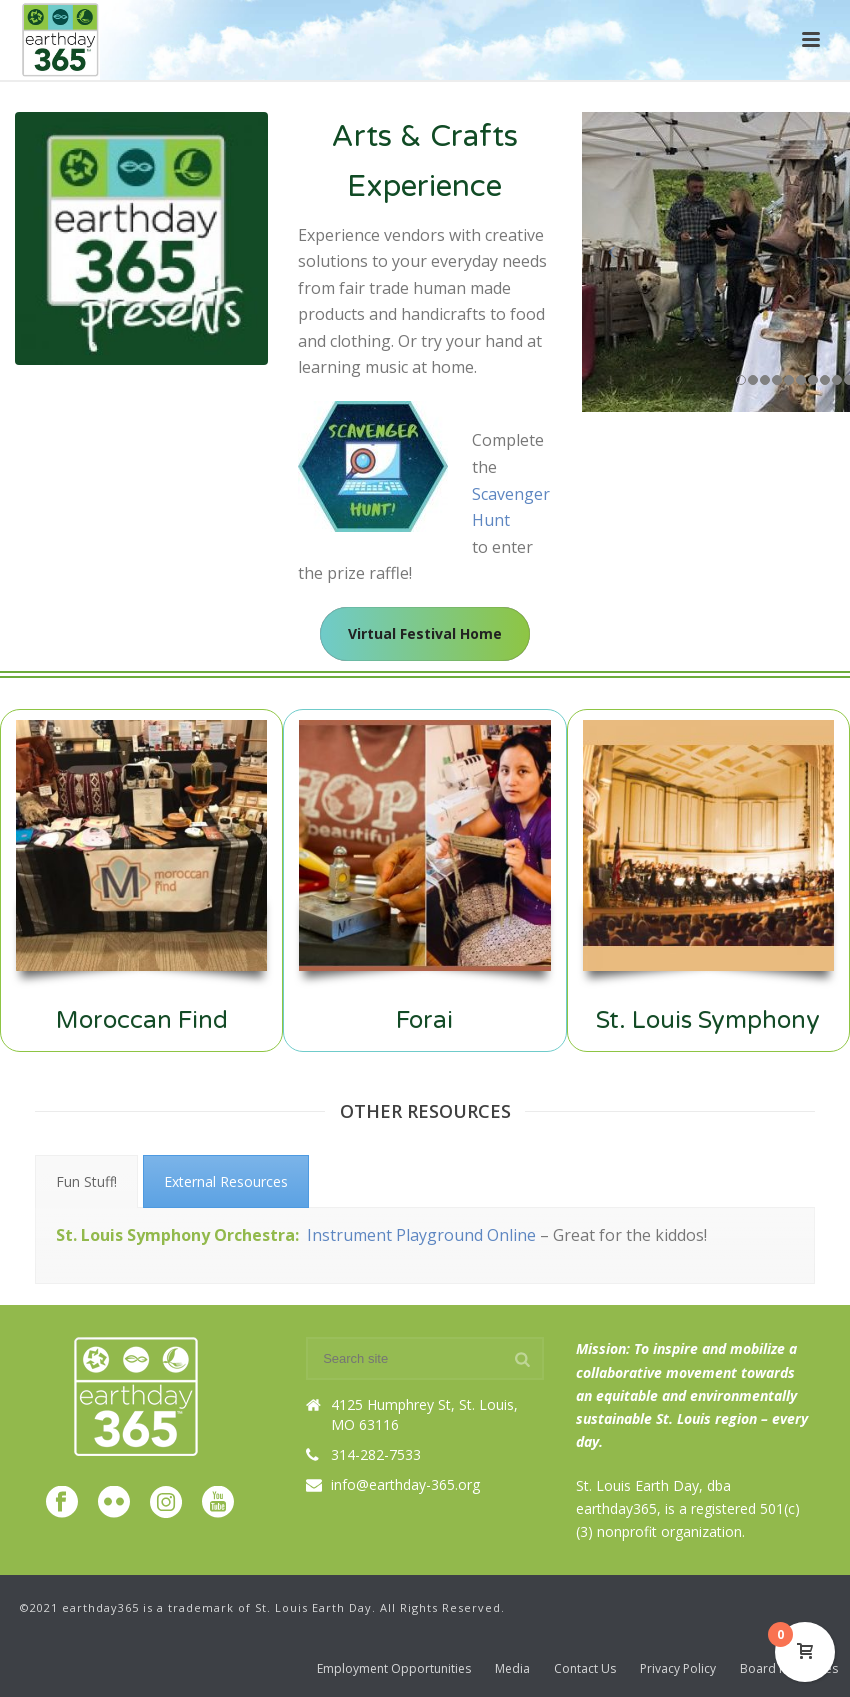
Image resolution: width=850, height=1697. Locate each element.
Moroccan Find (142, 1020)
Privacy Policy (678, 1669)
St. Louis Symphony (708, 1020)
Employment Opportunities (394, 1669)
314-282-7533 (376, 1455)
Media (512, 1669)
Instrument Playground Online (421, 1235)
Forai (424, 1020)
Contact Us (585, 1669)
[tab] (86, 1181)
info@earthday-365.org (405, 1485)
